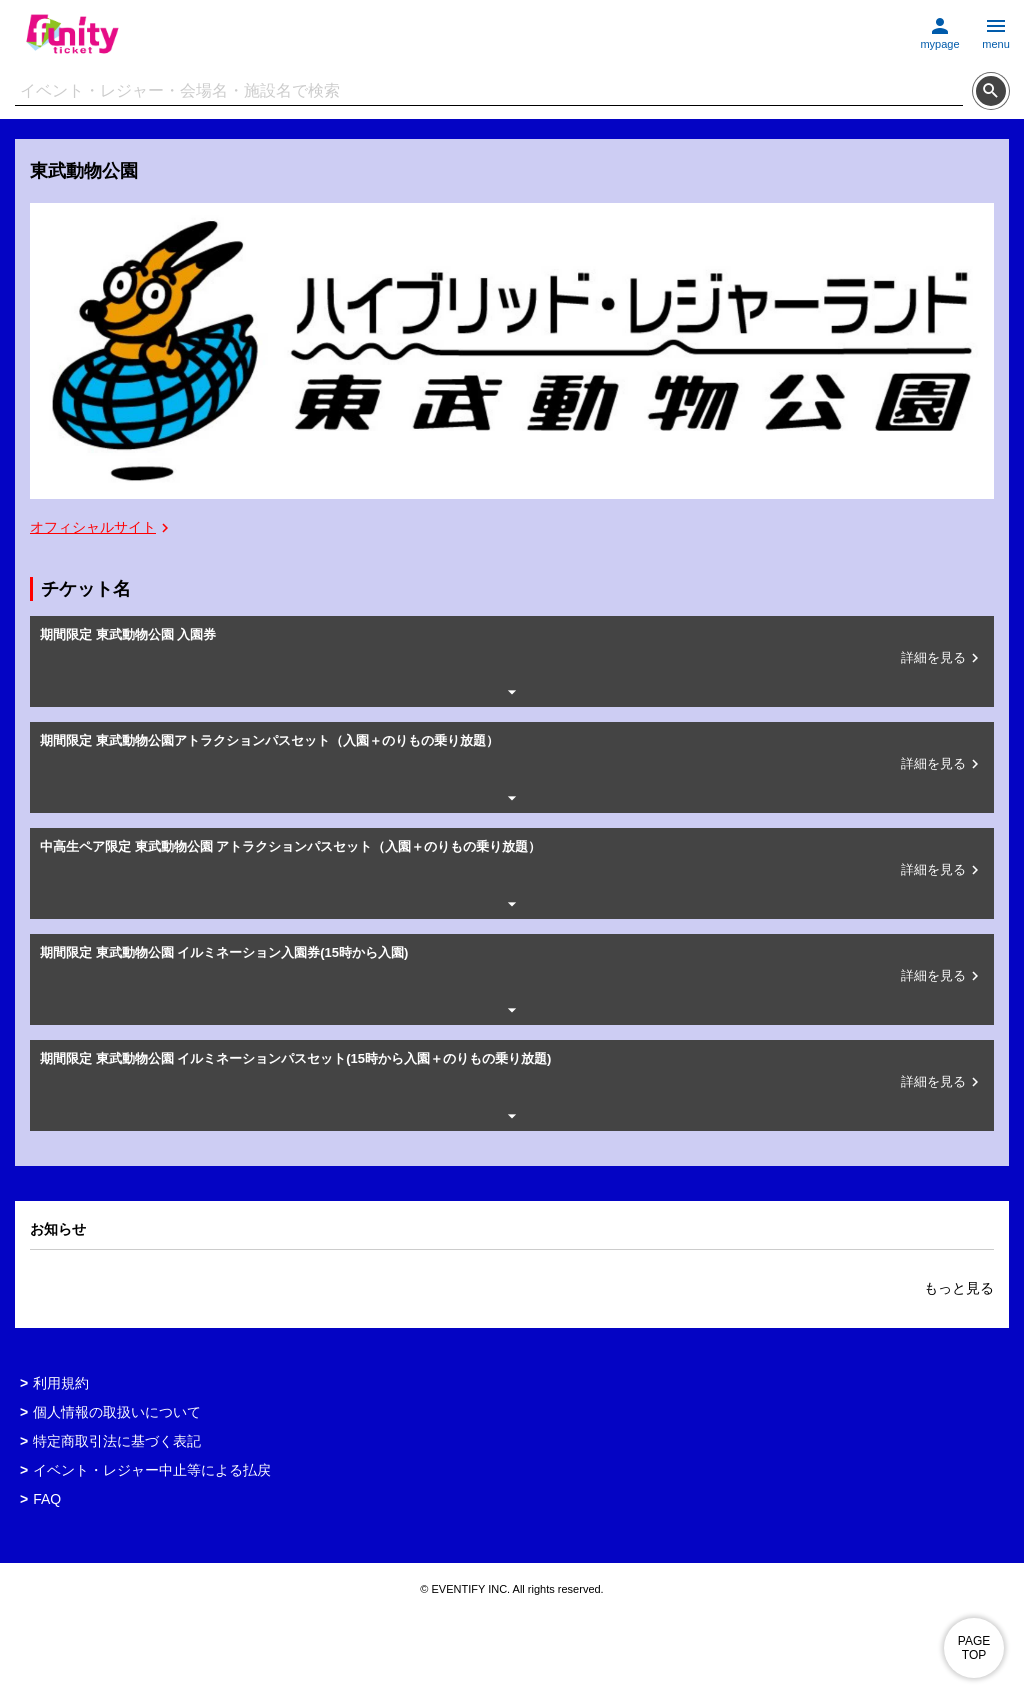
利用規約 (61, 1383)
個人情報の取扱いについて (117, 1412)
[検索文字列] (489, 91)
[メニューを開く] (996, 28)
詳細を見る (942, 658)
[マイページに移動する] (940, 28)
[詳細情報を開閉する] (512, 692)
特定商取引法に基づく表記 (117, 1441)
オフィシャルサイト (102, 528)
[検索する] (991, 91)
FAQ (47, 1499)
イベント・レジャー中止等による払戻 (152, 1470)
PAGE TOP (974, 1648)
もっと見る (959, 1288)
